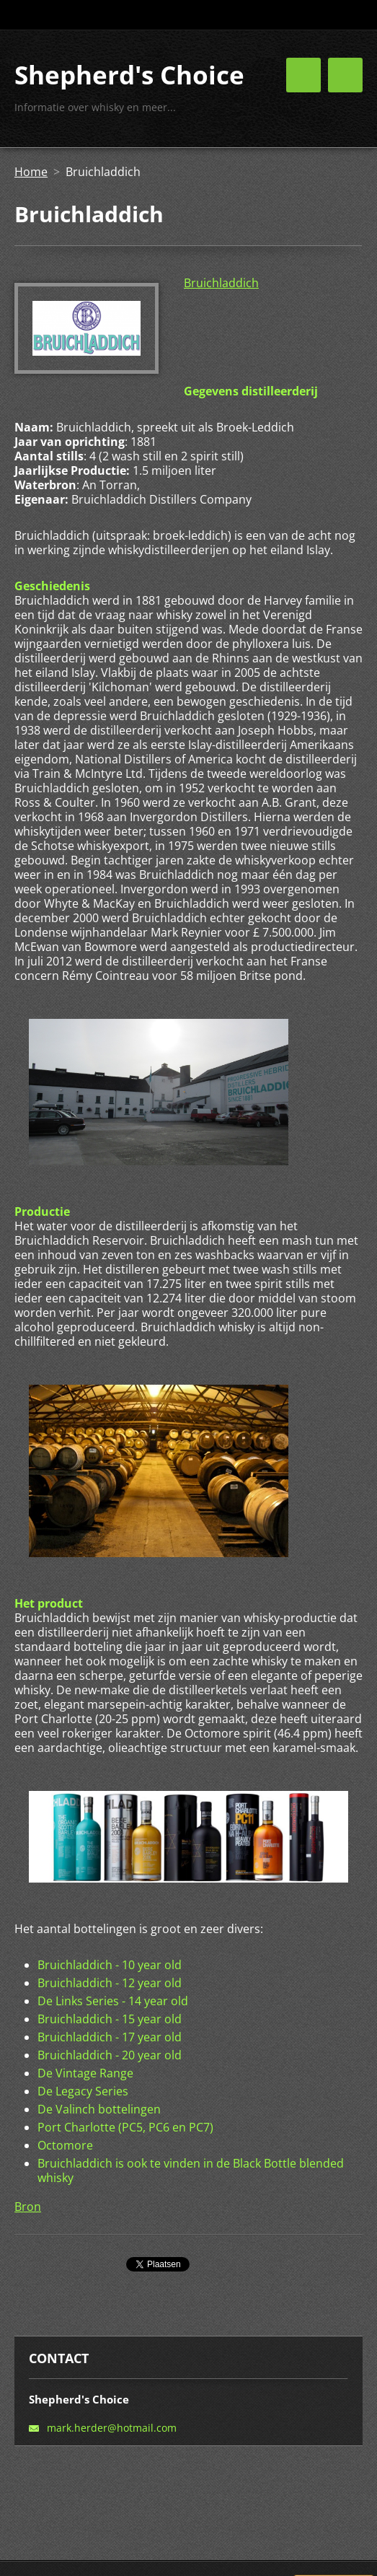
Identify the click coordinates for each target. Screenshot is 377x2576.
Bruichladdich (221, 283)
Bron (27, 2206)
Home (31, 172)
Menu (345, 75)
